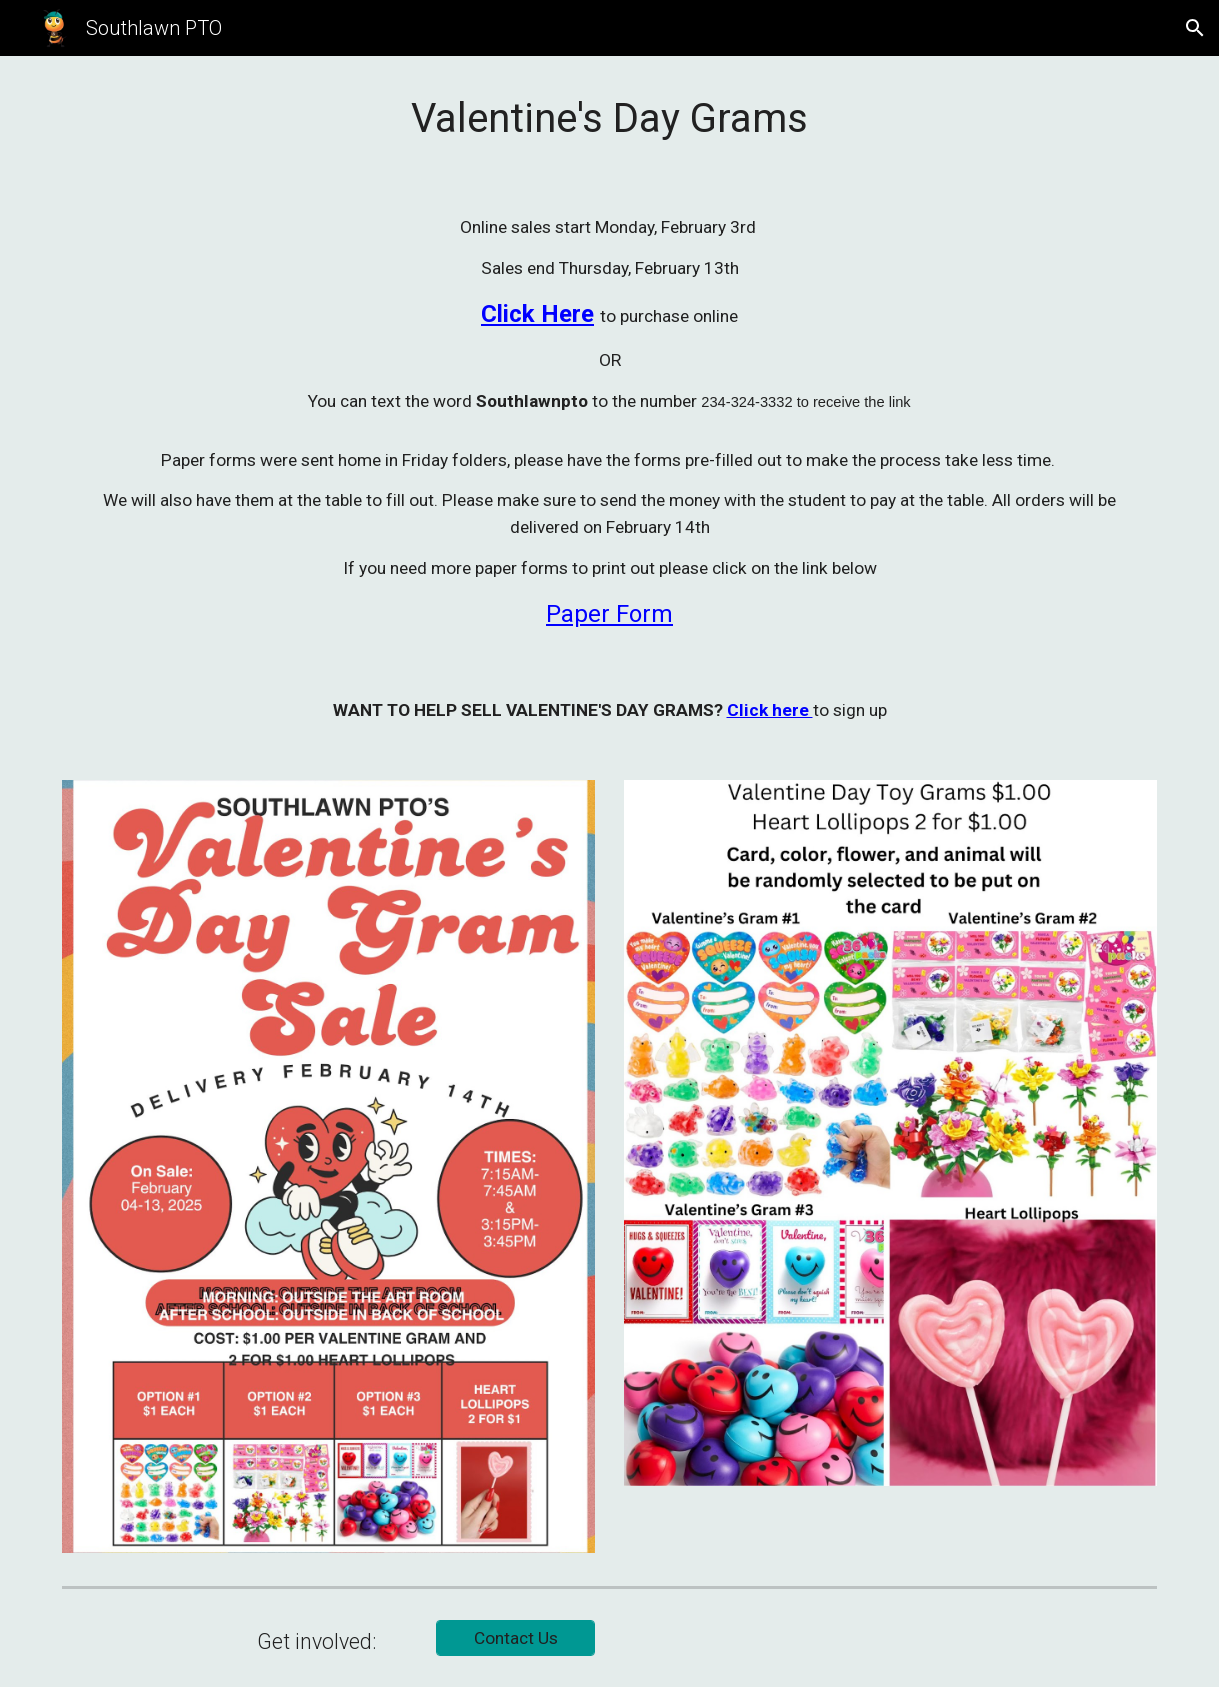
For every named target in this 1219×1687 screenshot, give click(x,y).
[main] (609, 119)
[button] (1195, 28)
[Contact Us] (515, 1638)
